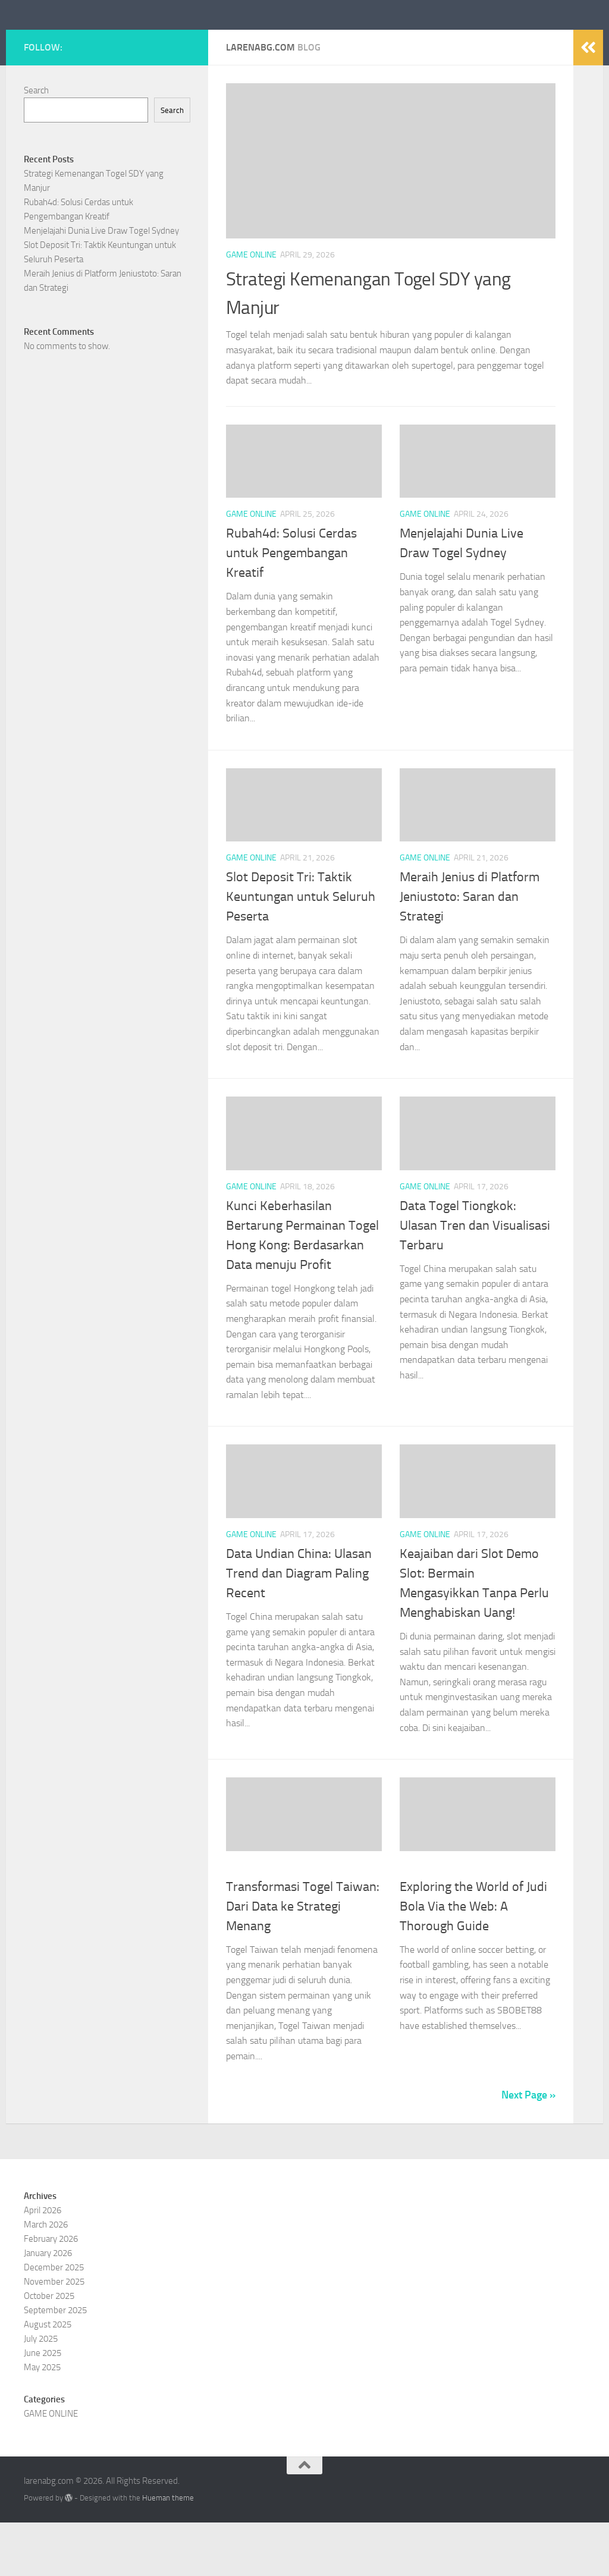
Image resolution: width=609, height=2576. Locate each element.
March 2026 (46, 2278)
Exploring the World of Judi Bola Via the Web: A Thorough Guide (473, 1960)
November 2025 (54, 2335)
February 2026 (51, 2292)
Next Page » (528, 2148)
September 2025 (55, 2363)
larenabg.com (94, 41)
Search (36, 144)
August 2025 (47, 2378)
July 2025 (41, 2392)
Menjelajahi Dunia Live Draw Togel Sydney (101, 284)
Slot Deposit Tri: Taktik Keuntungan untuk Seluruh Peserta (300, 950)
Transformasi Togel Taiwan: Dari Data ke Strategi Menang (302, 1960)
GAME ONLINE (251, 308)
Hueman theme (168, 2551)
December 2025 (54, 2321)
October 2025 (49, 2349)
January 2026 (48, 2306)
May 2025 (42, 2420)
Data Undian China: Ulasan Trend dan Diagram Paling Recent (299, 1627)
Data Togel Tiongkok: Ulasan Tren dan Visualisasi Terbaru (475, 1279)
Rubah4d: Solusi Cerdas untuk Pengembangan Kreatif (291, 606)
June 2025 (42, 2406)
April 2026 (42, 2263)
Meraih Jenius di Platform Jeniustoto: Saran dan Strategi (469, 950)
